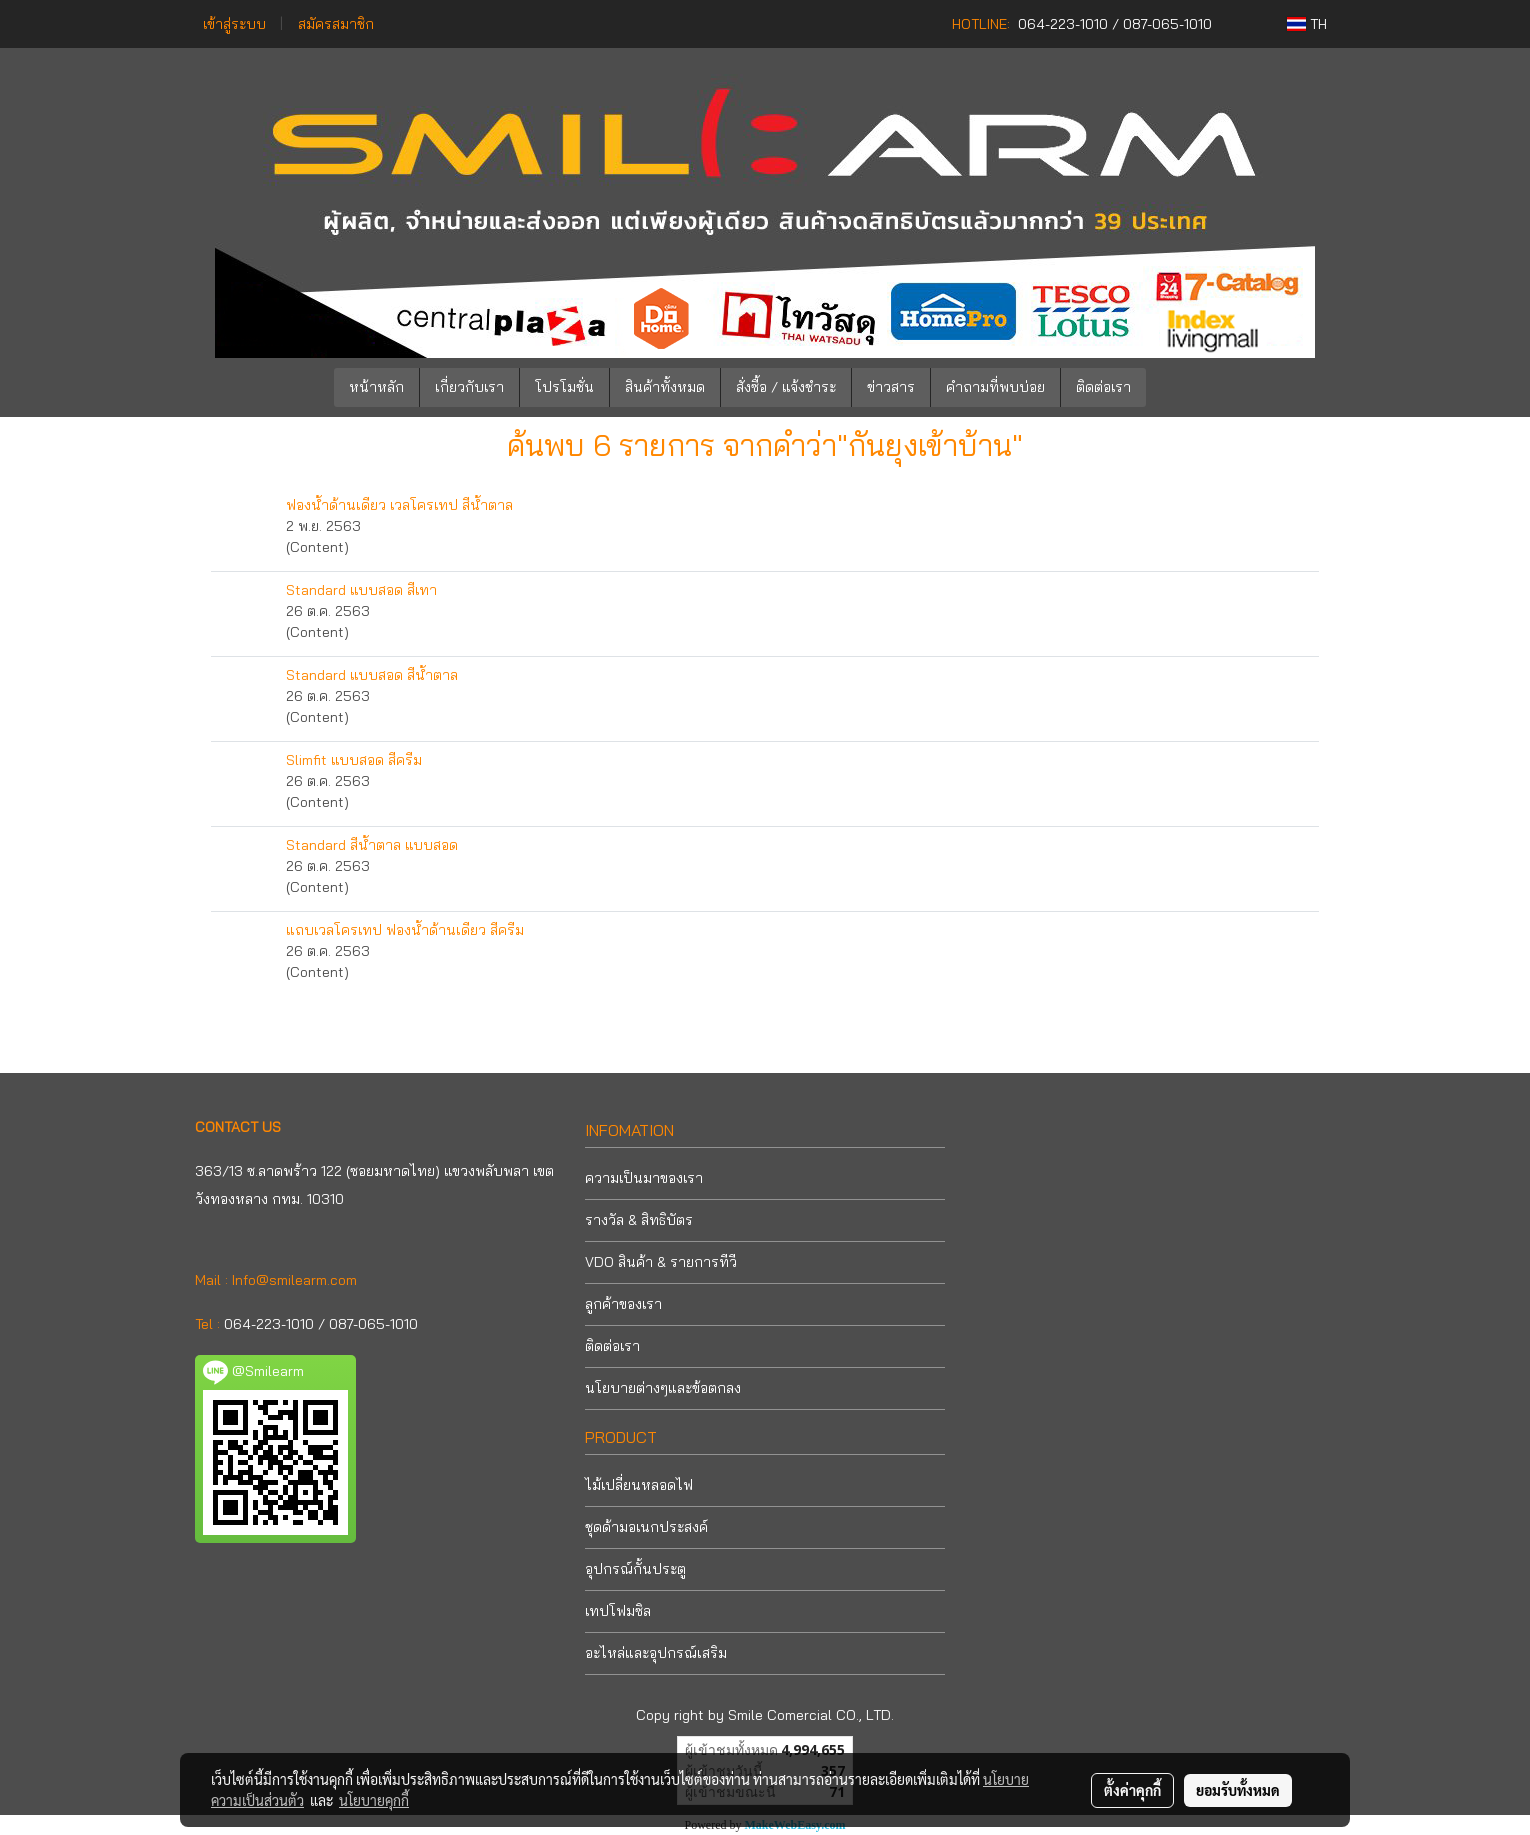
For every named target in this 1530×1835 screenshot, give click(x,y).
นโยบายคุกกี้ (374, 1800)
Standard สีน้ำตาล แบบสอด (372, 845)
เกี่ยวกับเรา (469, 387)
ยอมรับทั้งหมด (1238, 1790)
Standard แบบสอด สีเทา (361, 590)
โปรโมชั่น (564, 387)
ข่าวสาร (891, 387)
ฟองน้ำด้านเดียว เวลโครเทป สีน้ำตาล (399, 505)
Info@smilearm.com (294, 1280)
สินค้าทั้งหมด (665, 387)
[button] (1176, 388)
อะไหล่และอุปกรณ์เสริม (656, 1653)
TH (1307, 24)
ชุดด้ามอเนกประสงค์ (646, 1527)
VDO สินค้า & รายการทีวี (661, 1262)
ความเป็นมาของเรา (644, 1178)
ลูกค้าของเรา (623, 1304)
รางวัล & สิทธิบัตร (639, 1220)
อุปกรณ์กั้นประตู (635, 1569)
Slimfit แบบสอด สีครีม (354, 760)
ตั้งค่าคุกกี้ (1132, 1790)
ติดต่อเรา (1103, 387)
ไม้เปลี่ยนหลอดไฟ (639, 1485)
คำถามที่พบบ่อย (995, 387)
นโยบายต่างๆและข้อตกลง (663, 1388)
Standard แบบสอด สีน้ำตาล (372, 675)
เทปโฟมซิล (618, 1611)
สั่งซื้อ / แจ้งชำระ (786, 387)
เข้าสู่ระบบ (234, 24)
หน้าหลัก (376, 387)
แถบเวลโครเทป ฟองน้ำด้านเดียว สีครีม (405, 930)
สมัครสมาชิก (336, 24)
